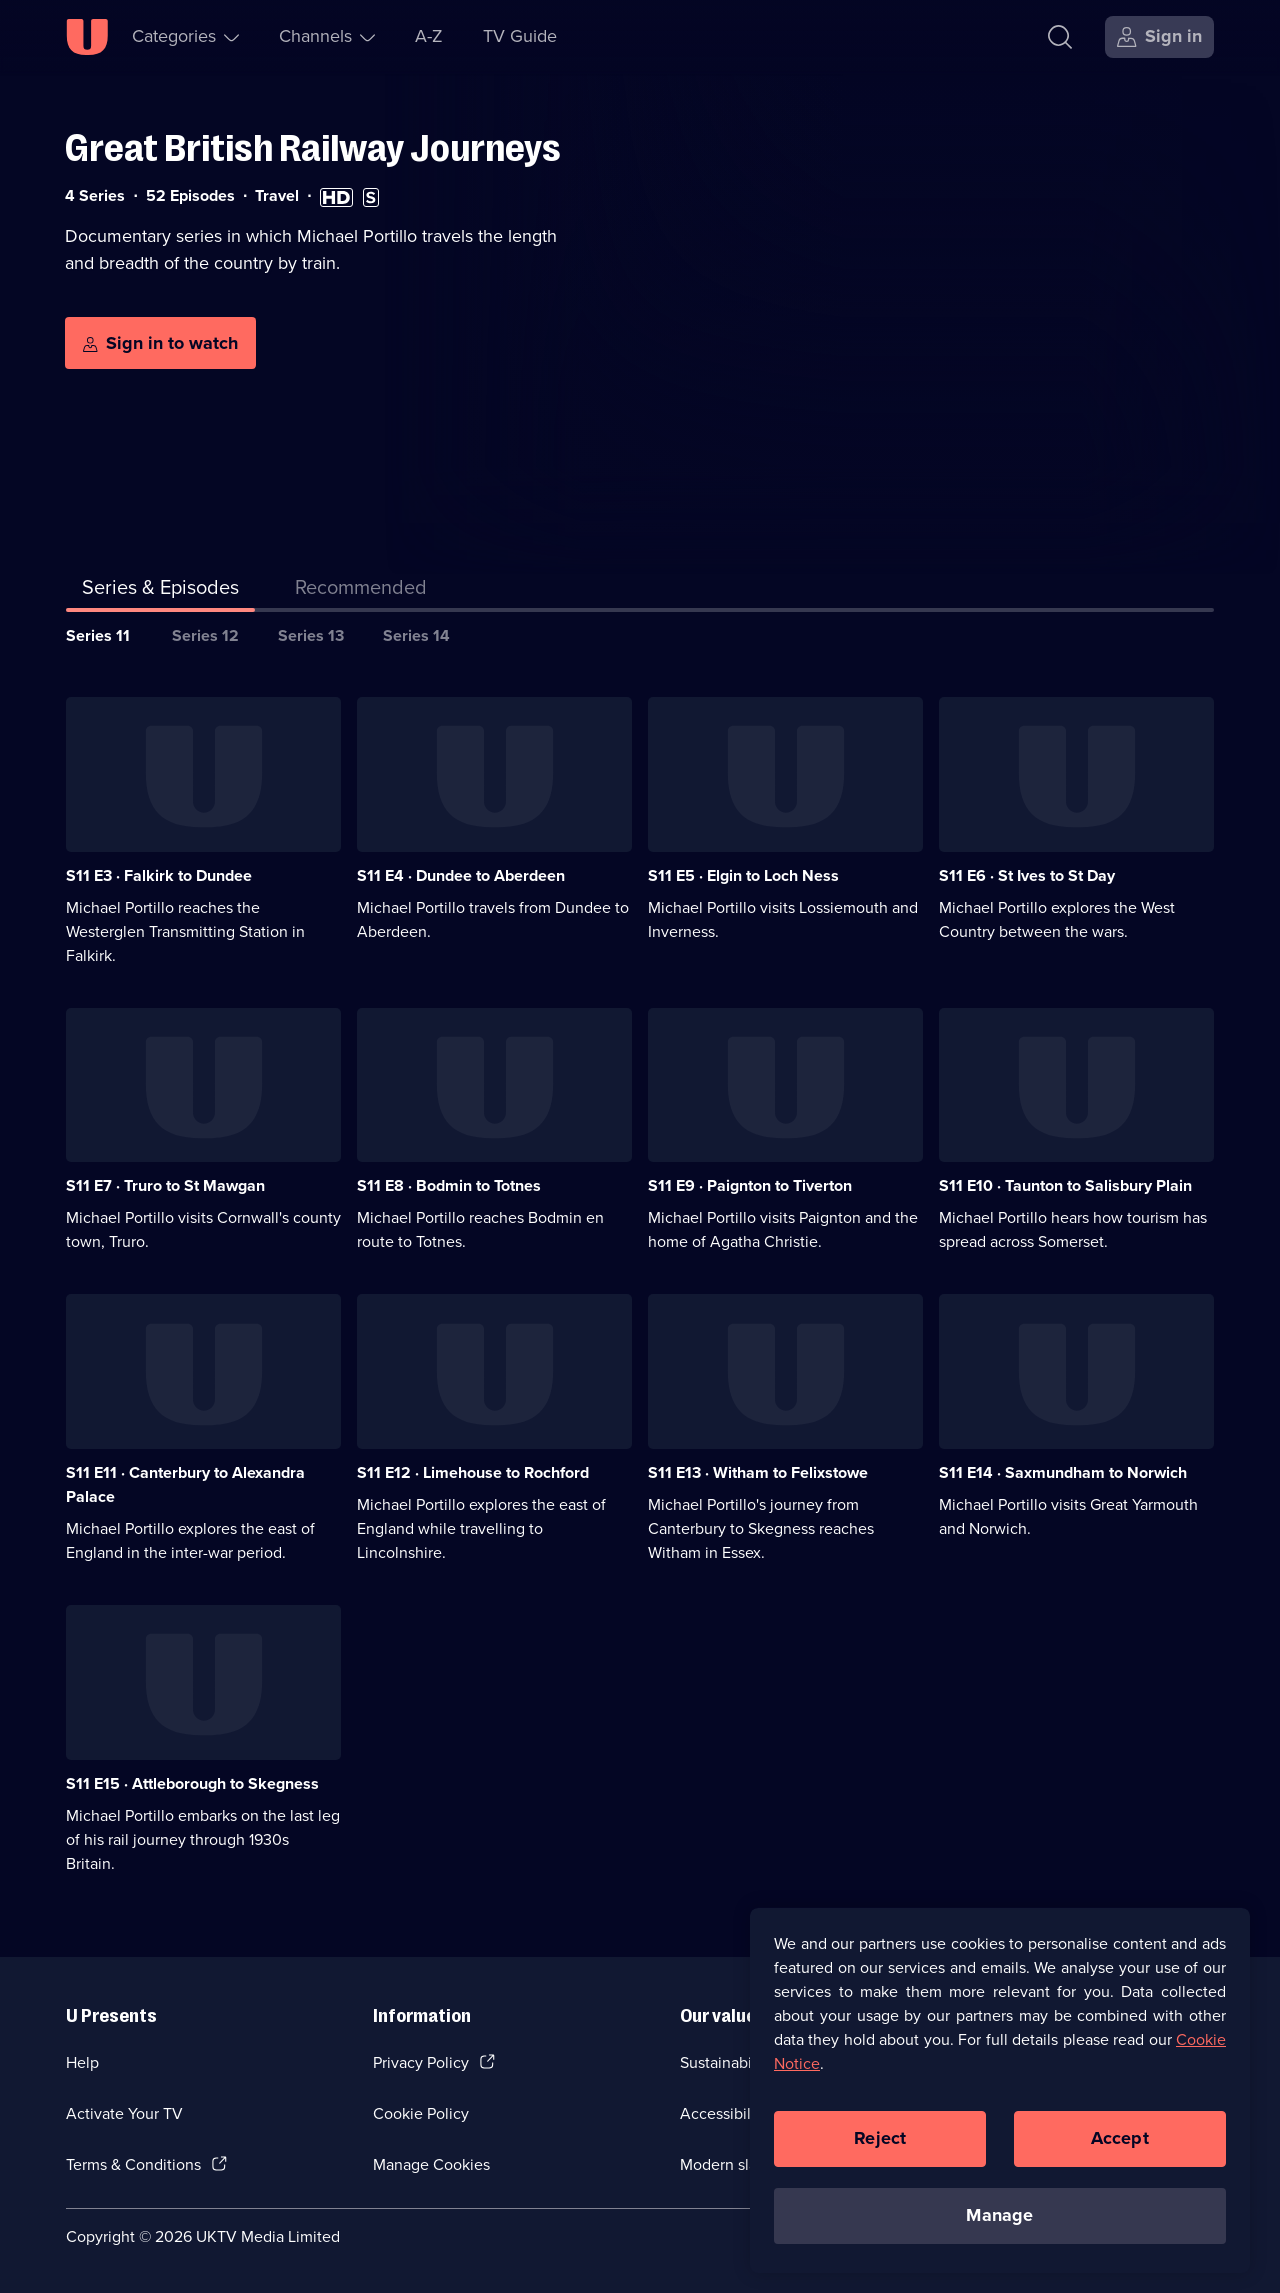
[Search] (1060, 37)
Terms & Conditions (133, 2164)
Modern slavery (733, 2164)
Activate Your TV (124, 2113)
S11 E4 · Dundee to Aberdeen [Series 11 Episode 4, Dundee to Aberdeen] (461, 875)
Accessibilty (722, 2113)
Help (82, 2062)
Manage (999, 2229)
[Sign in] (1159, 37)
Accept (1120, 2152)
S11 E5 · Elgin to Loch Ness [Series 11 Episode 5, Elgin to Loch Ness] (743, 875)
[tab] (361, 591)
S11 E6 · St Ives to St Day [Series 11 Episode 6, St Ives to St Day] (1027, 875)
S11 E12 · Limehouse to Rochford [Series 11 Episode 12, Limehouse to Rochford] (473, 1472)
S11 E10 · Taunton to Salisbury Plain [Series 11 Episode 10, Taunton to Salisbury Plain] (1065, 1185)
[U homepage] (87, 37)
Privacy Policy (421, 2062)
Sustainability (726, 2062)
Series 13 (311, 635)
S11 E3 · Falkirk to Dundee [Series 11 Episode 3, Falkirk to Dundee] (159, 875)
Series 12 (205, 635)
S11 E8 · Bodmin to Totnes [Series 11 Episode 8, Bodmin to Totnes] (449, 1185)
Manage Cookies (431, 2164)
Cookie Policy (421, 2113)
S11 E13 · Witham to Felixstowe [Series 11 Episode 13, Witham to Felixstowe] (758, 1472)
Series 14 (416, 635)
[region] (1000, 2104)
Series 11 (98, 635)
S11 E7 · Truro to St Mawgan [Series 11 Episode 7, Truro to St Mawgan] (165, 1185)
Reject (880, 2152)
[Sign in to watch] (160, 343)
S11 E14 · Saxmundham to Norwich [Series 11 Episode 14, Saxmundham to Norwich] (1063, 1472)
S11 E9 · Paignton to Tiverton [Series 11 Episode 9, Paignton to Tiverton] (750, 1185)
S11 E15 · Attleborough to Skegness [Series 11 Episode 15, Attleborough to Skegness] (192, 1783)
